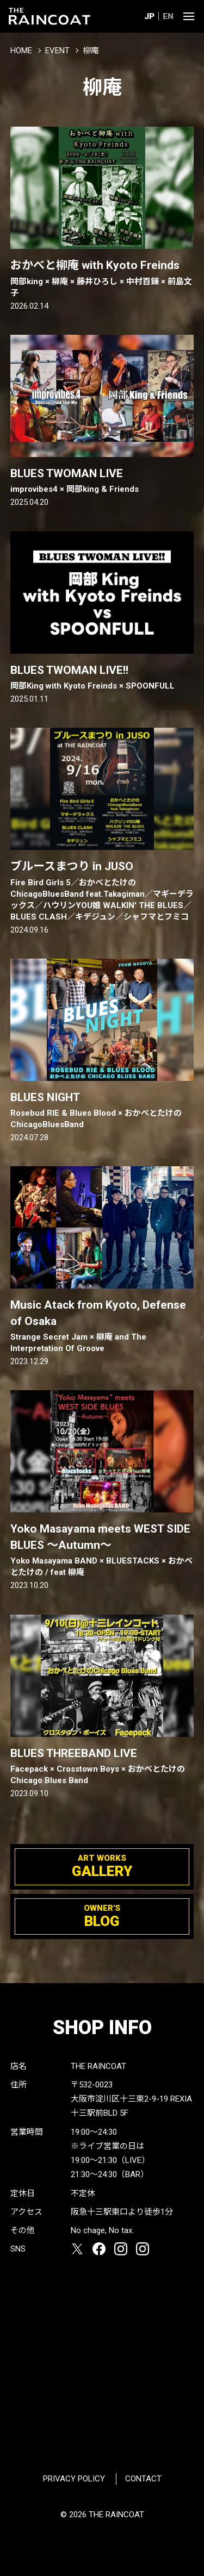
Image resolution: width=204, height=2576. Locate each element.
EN (168, 16)
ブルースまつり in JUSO (102, 891)
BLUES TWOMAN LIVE (102, 481)
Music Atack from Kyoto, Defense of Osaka (102, 1326)
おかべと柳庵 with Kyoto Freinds (102, 278)
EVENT (57, 50)
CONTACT (143, 2479)
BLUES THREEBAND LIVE (102, 1766)
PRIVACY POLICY (74, 2479)
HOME (21, 50)
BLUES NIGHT (102, 1110)
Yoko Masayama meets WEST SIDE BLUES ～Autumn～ (102, 1550)
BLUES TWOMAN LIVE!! (102, 678)
